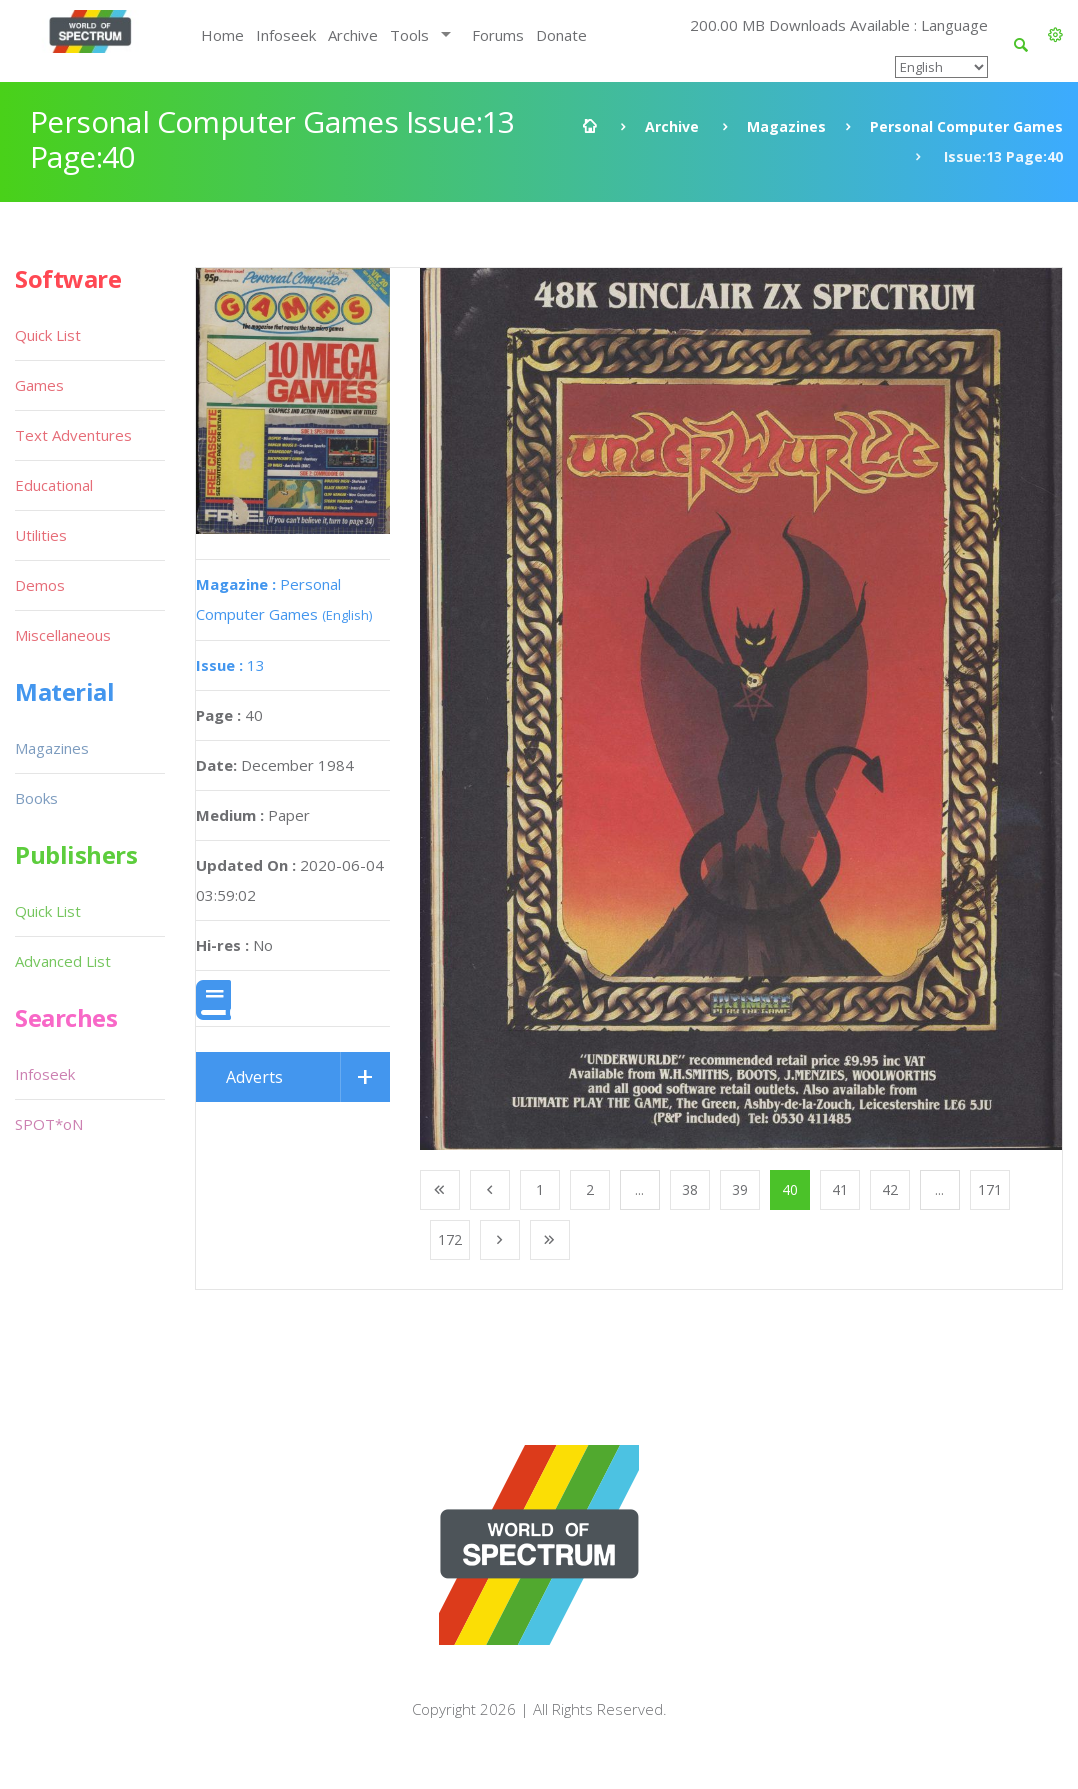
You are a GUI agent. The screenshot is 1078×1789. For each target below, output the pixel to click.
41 (840, 1189)
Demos (40, 585)
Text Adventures (73, 435)
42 (890, 1189)
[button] (1055, 35)
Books (36, 798)
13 (230, 665)
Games (39, 385)
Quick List (48, 335)
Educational (54, 485)
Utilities (41, 535)
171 (990, 1189)
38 (690, 1189)
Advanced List (63, 961)
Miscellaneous (63, 635)
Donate (561, 35)
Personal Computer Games (966, 126)
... (639, 1189)
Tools (409, 35)
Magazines (786, 126)
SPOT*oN (49, 1124)
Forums (498, 35)
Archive (353, 35)
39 (740, 1189)
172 (450, 1239)
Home (222, 35)
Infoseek (286, 35)
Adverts (254, 1077)
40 (790, 1189)
